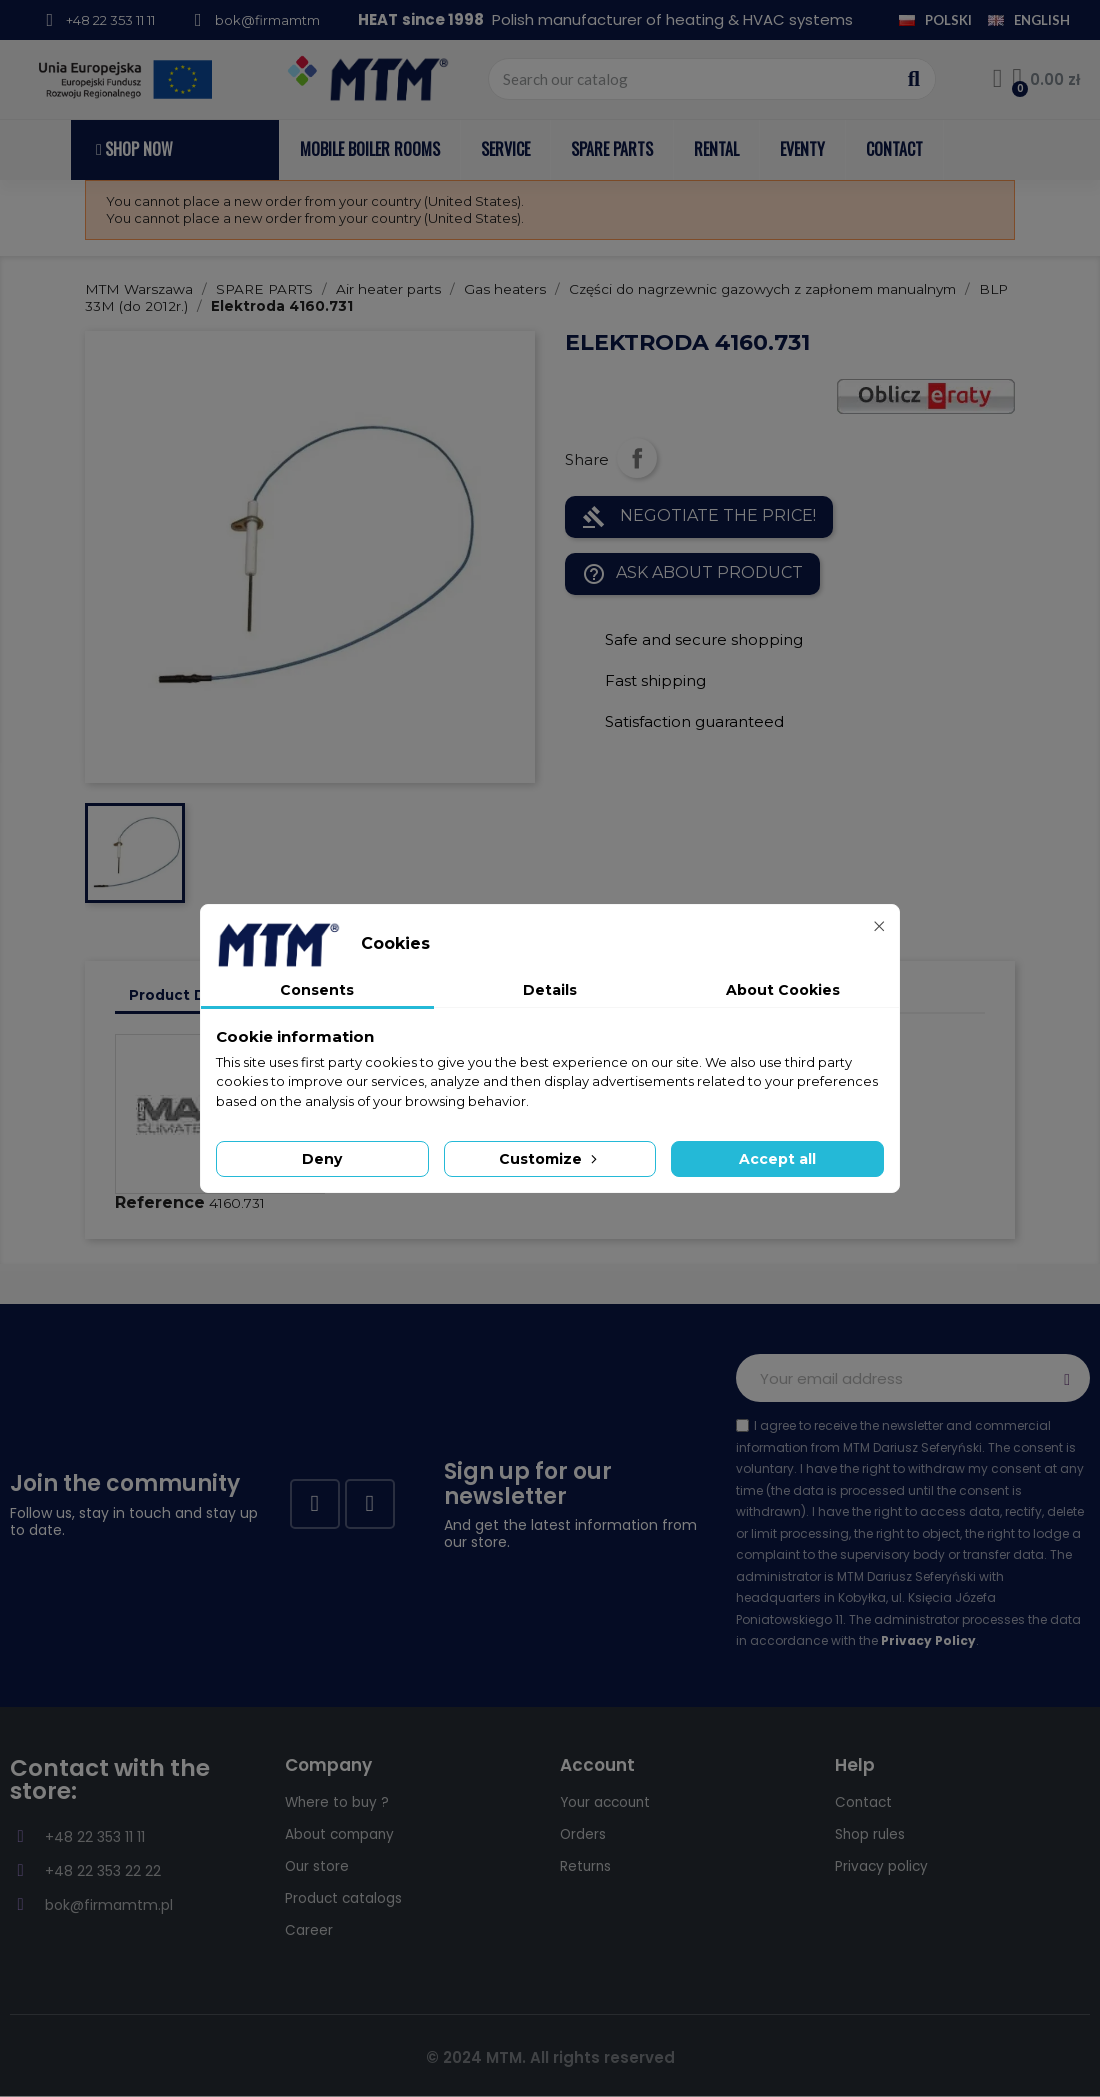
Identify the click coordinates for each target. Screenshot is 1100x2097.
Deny (322, 1159)
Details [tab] (550, 990)
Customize (550, 1159)
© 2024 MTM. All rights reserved (550, 2057)
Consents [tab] (317, 990)
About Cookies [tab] (783, 990)
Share (637, 458)
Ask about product (692, 574)
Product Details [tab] (188, 995)
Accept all (777, 1159)
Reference (160, 1202)
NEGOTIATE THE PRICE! (699, 517)
